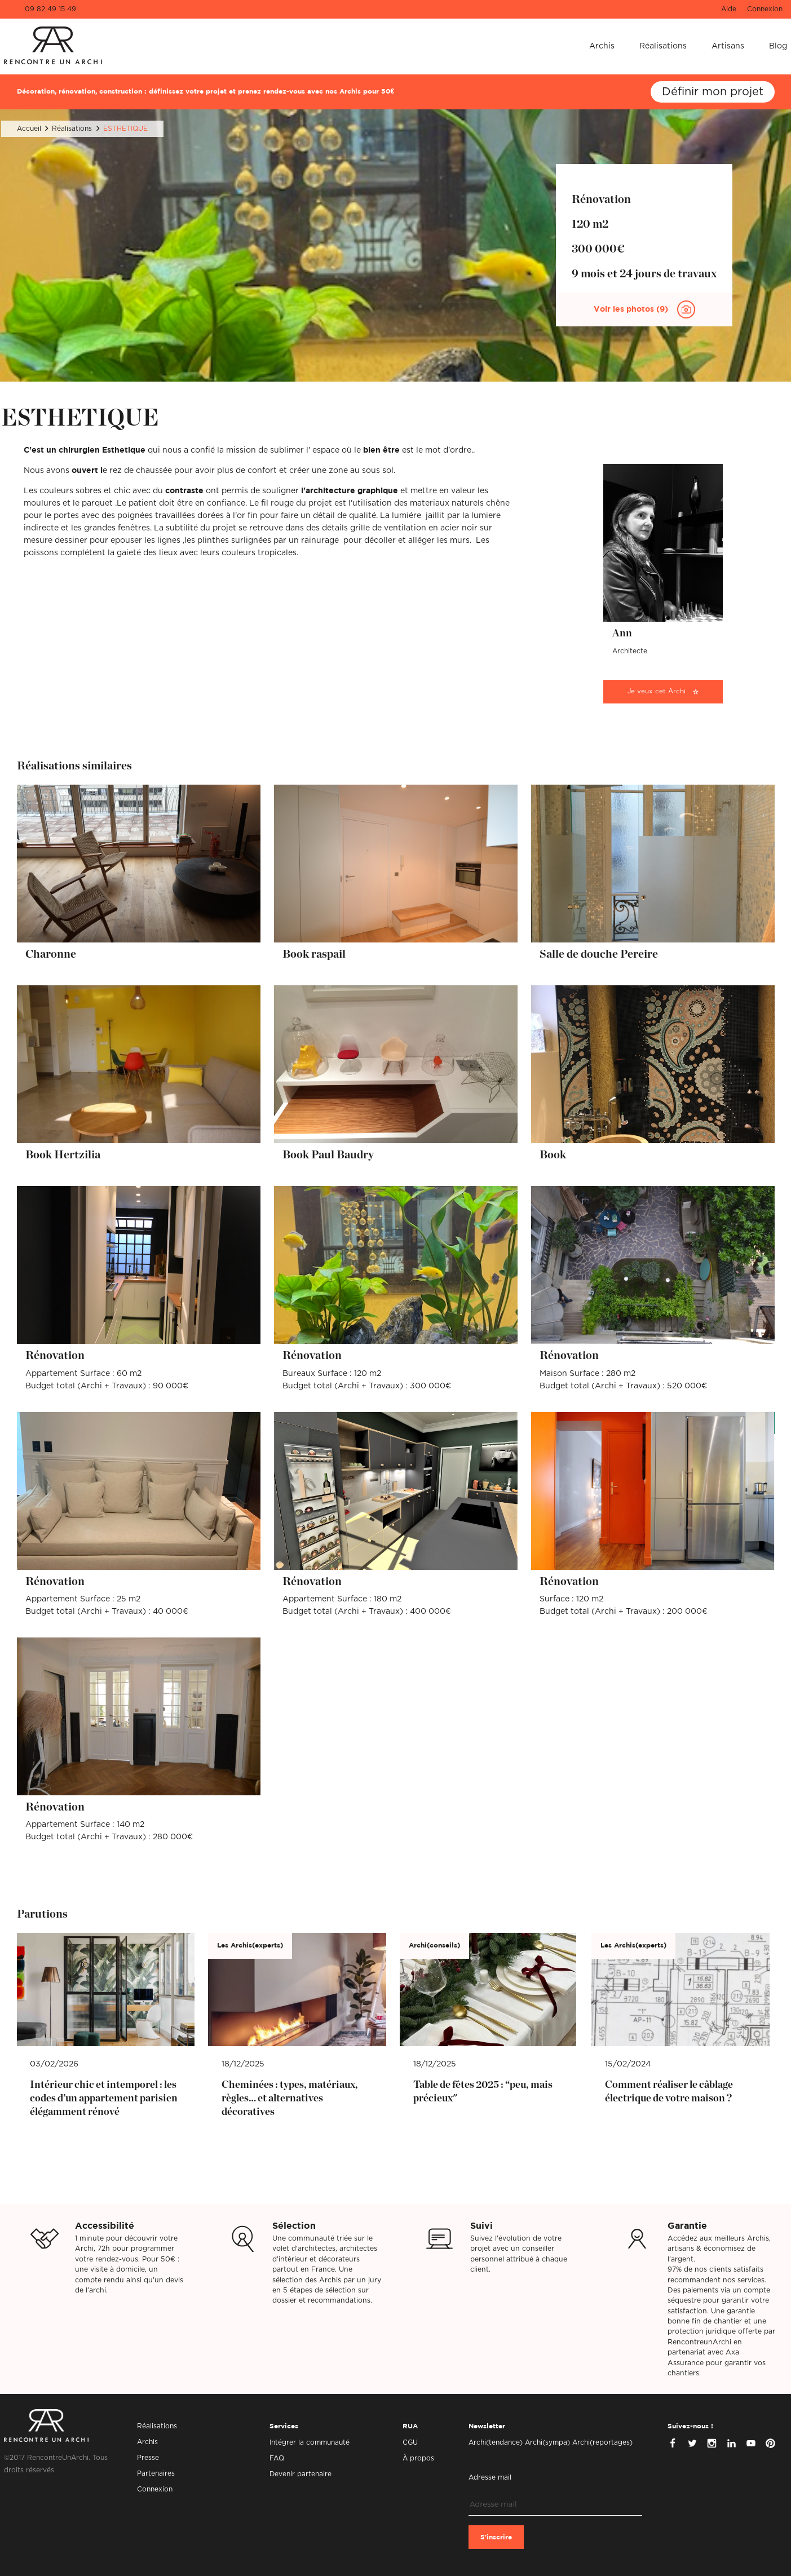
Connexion (765, 9)
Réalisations (663, 46)
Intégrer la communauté (309, 2442)
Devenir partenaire (300, 2474)
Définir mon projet (712, 92)
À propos (418, 2458)
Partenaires (156, 2473)
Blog (778, 46)
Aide (728, 9)
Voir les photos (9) (632, 309)
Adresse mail (490, 2477)
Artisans (728, 46)
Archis (602, 46)
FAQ (276, 2458)
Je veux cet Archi (657, 691)
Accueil (29, 128)
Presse (148, 2457)
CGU (410, 2442)
